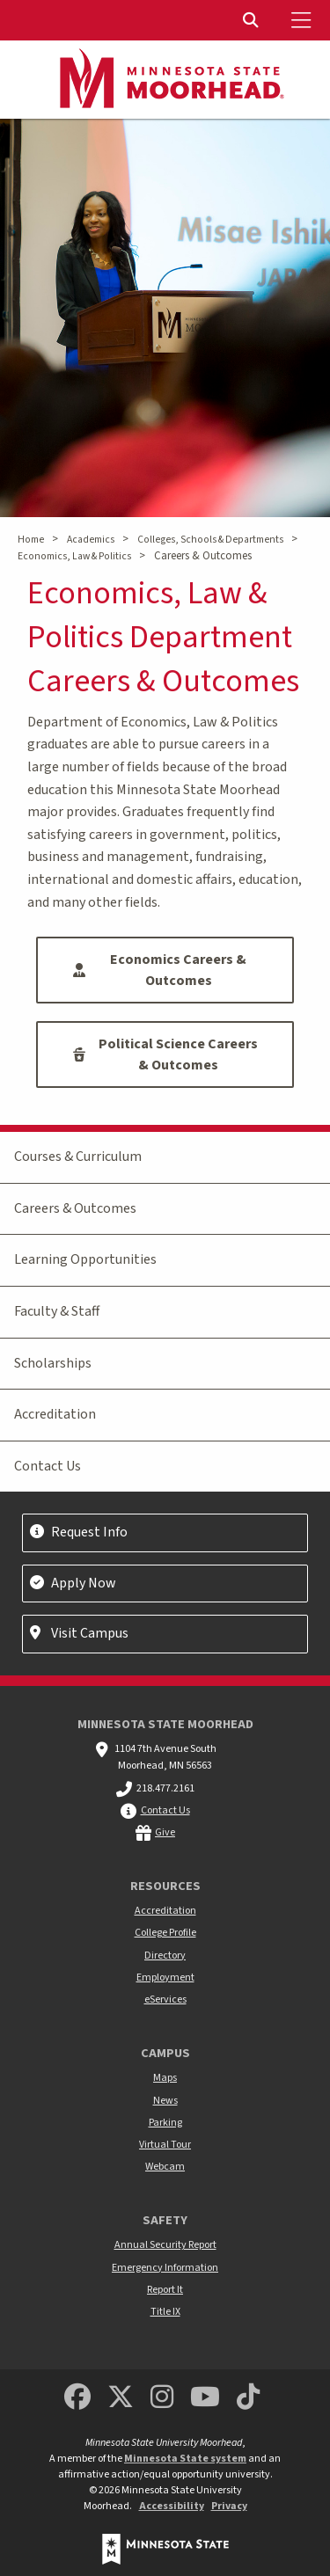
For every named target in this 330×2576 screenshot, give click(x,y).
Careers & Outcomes (75, 1208)
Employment (165, 1977)
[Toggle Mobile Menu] (303, 20)
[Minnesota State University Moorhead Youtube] (205, 2398)
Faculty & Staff (56, 1311)
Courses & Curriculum (78, 1156)
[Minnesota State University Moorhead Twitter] (120, 2398)
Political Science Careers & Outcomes (165, 1054)
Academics (90, 539)
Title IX (165, 2311)
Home (31, 539)
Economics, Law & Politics (74, 556)
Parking (165, 2122)
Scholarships (53, 1363)
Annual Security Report (165, 2244)
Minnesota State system (185, 2458)
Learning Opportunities (85, 1259)
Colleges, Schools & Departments (210, 539)
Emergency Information (165, 2267)
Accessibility (171, 2506)
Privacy (229, 2506)
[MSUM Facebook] (77, 2398)
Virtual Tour (165, 2144)
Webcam (165, 2166)
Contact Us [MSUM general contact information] (165, 1810)
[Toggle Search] (252, 20)
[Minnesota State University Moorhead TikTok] (248, 2398)
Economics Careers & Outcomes (159, 970)
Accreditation (55, 1414)
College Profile (165, 1932)
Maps (165, 2077)
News (165, 2100)
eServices (165, 1999)
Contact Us (47, 1466)
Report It (165, 2289)
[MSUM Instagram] (162, 2398)
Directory (165, 1955)
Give (165, 1832)
